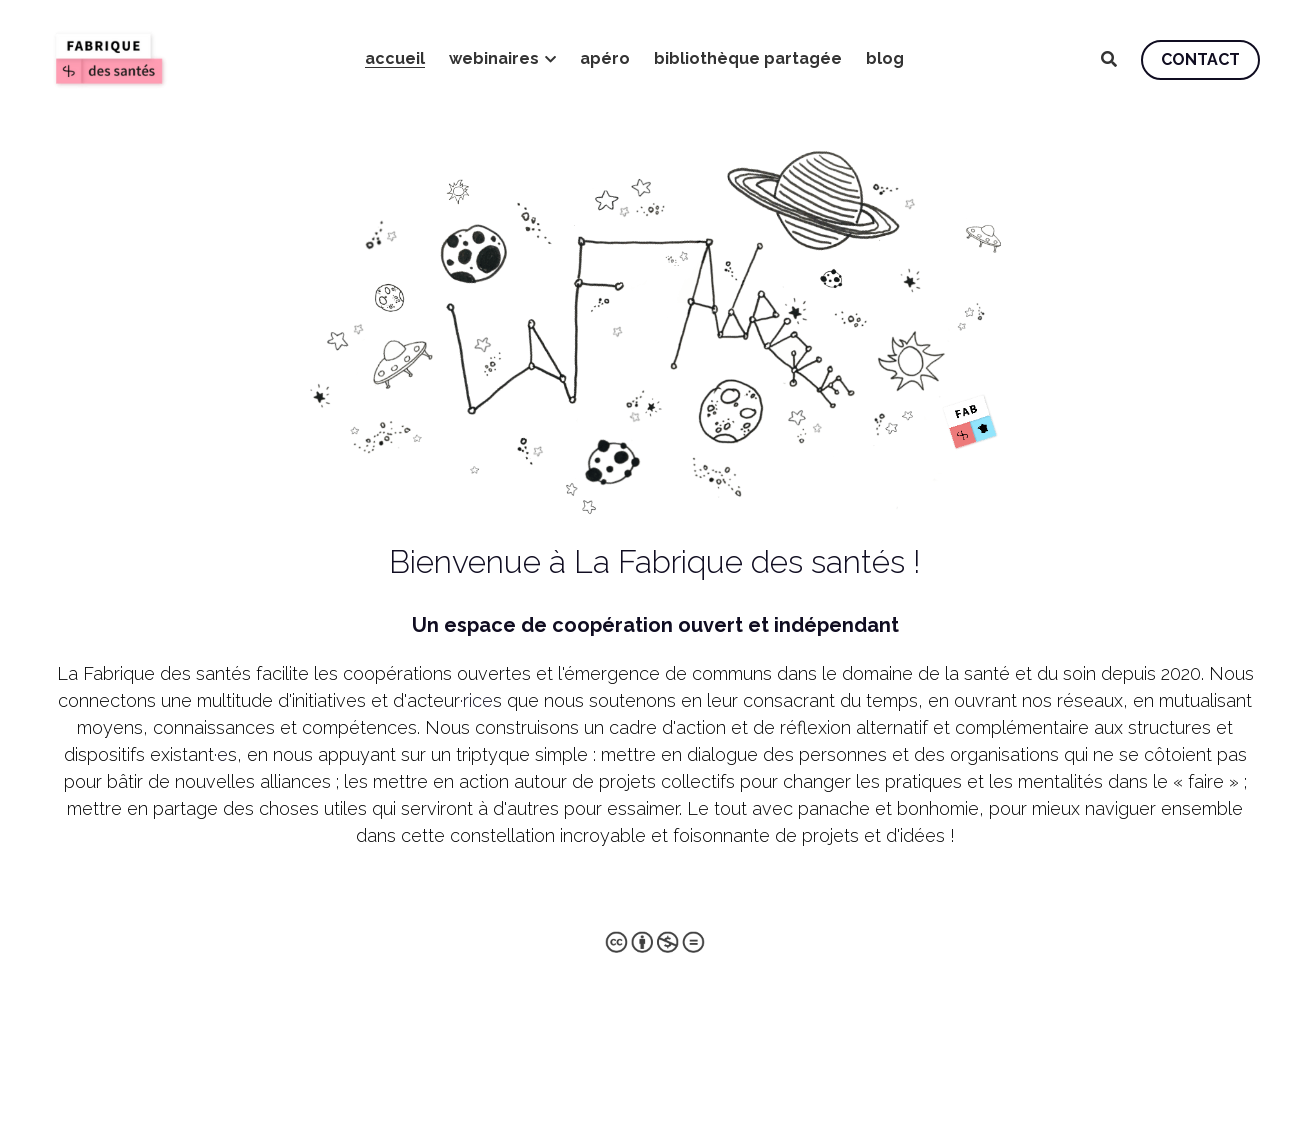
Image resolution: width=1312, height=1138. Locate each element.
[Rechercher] (1109, 59)
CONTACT (1200, 59)
